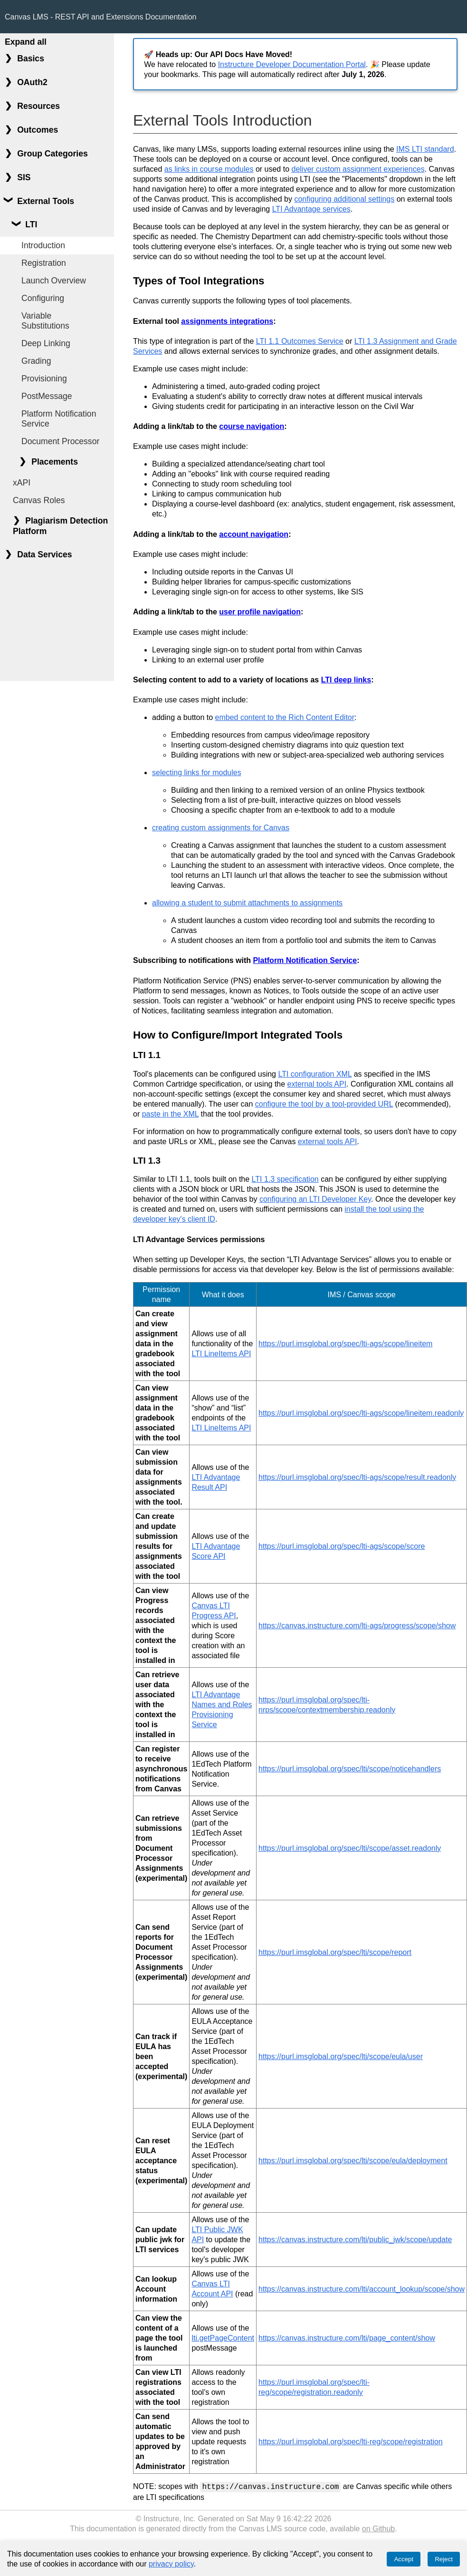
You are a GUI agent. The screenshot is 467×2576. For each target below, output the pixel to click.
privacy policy (171, 2564)
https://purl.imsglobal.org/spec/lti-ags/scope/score (341, 1546)
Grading (36, 361)
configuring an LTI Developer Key (315, 1199)
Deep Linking (45, 343)
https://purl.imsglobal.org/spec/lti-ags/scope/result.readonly (357, 1477)
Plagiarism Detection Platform (60, 526)
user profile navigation (260, 612)
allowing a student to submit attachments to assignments (247, 903)
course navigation (251, 426)
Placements (54, 462)
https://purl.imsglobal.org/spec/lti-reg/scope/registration (350, 2442)
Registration (43, 263)
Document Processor (60, 441)
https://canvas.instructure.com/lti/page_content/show (346, 2338)
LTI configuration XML (315, 1074)
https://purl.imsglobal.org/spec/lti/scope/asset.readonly (349, 1848)
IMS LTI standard (425, 149)
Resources (38, 106)
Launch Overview (53, 280)
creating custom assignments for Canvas (220, 828)
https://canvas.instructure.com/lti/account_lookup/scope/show (361, 2289)
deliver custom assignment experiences (358, 169)
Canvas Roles (39, 500)
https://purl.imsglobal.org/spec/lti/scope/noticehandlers (349, 1769)
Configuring (42, 298)
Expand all (26, 42)
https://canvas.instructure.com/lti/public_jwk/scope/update (355, 2240)
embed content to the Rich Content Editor (285, 717)
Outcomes (37, 130)
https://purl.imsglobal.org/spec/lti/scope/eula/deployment (353, 2161)
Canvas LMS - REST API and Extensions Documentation (100, 17)
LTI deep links (346, 680)
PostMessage (46, 396)
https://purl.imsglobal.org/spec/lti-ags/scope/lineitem (345, 1344)
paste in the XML (170, 1114)
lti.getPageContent (222, 2338)
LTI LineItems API (221, 1354)
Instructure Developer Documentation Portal (292, 64)
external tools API (317, 1084)
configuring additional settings (344, 199)
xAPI (21, 482)
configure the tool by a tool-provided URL (324, 1104)
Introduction (43, 245)
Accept (403, 2559)
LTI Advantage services (311, 209)
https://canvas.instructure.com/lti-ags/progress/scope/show (357, 1626)
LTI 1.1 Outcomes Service (299, 341)
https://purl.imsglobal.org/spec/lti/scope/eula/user (340, 2056)
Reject (444, 2559)
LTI (31, 224)
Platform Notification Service (58, 418)
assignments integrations (227, 321)
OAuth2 (32, 82)
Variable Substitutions (45, 321)
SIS (23, 177)
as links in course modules (209, 169)
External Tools (45, 201)
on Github (378, 2528)
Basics (30, 58)
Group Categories (52, 153)
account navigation (253, 534)
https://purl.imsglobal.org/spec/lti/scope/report (334, 1952)
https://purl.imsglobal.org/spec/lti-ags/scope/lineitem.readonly (361, 1413)
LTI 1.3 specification (285, 1179)
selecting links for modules (196, 772)
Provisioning (44, 378)
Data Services (44, 554)
